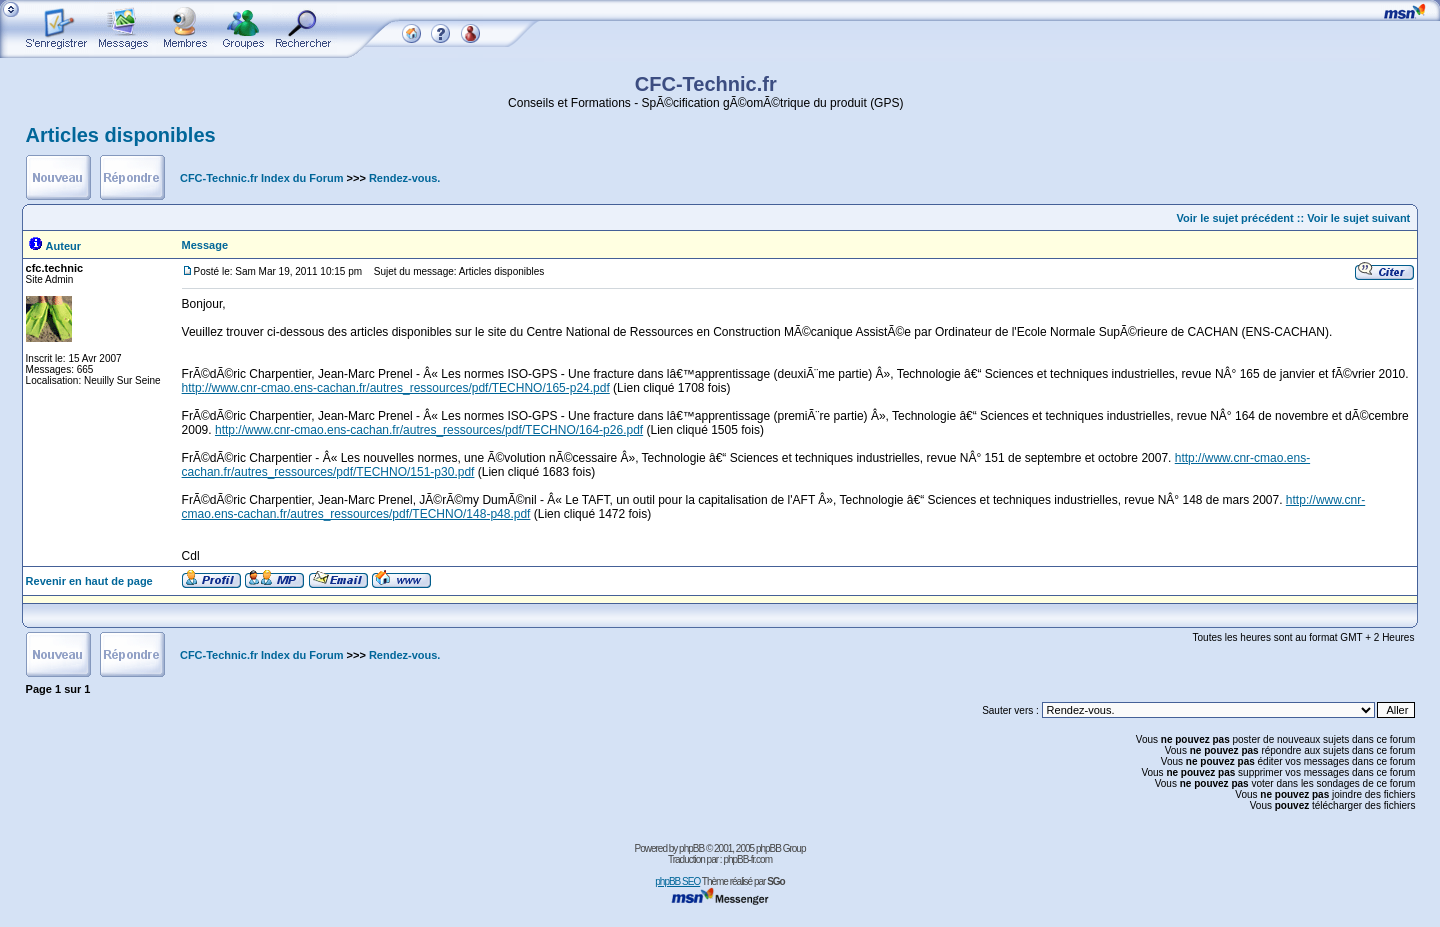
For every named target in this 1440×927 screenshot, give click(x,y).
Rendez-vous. (405, 178)
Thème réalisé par (743, 881)
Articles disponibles (121, 135)
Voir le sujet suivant (1358, 218)
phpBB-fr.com (747, 859)
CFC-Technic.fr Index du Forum (262, 178)
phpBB (691, 848)
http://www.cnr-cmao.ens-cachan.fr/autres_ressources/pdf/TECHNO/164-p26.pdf (429, 430)
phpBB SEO (677, 881)
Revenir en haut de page (89, 581)
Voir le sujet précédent (1235, 218)
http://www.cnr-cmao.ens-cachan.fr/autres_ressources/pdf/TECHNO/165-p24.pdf (396, 388)
